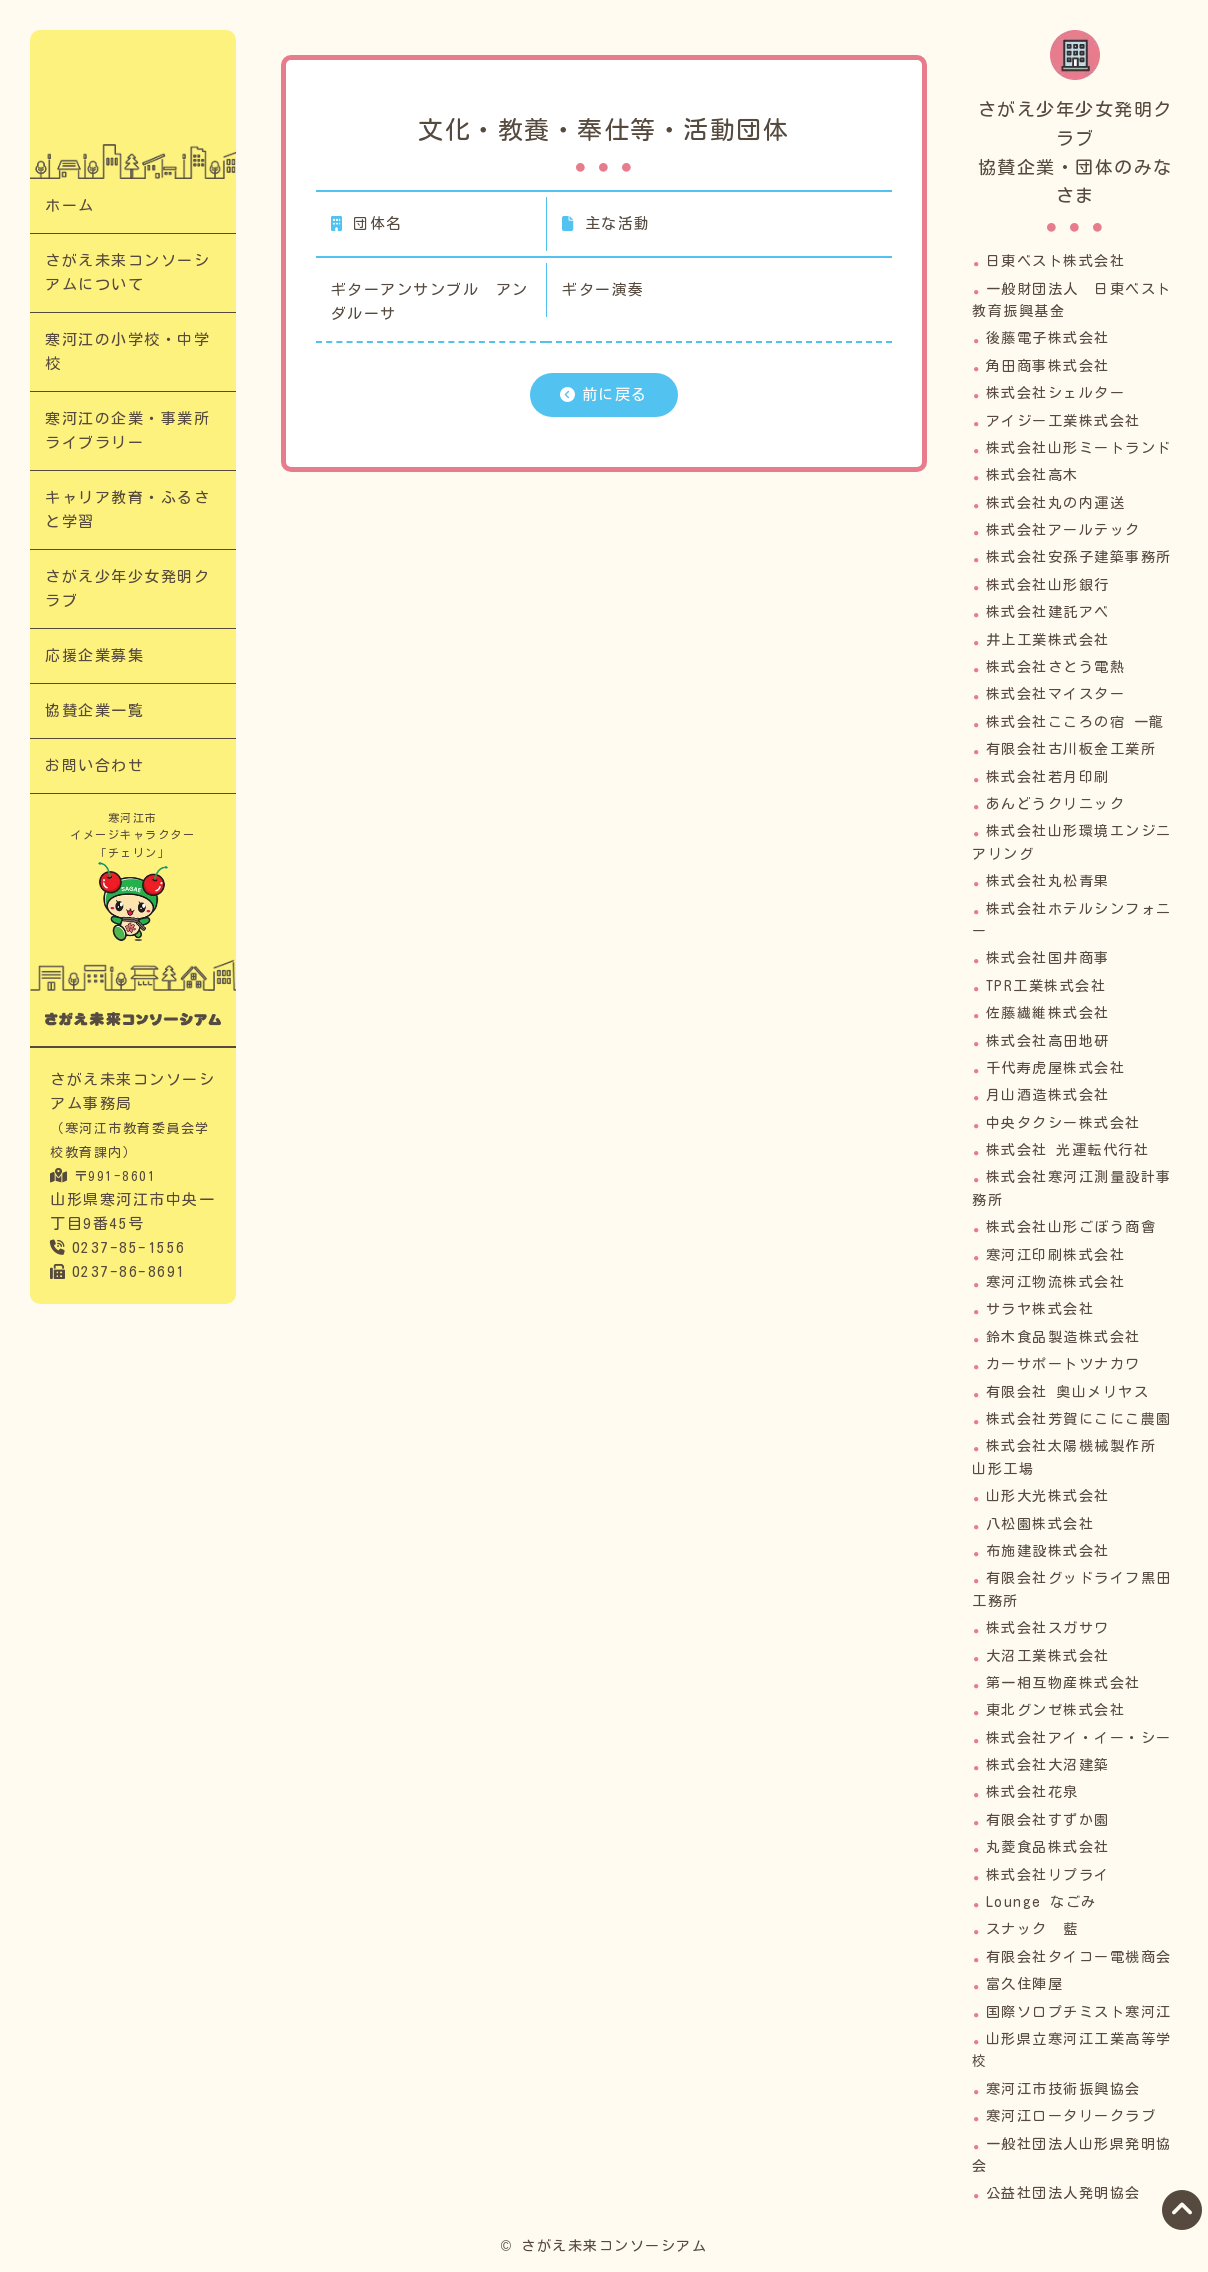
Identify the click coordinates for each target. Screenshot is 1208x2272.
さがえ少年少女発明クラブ (127, 588)
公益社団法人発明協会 (1063, 2193)
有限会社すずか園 (1048, 1820)
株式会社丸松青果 (1048, 881)
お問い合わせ (94, 765)
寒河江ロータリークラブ (1071, 2116)
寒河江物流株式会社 (1056, 1282)
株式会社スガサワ (1048, 1628)
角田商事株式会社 (1048, 366)
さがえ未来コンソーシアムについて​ (127, 272)
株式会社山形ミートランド (1079, 448)
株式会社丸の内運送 (1056, 503)
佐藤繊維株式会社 (1048, 1013)
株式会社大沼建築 (1048, 1765)
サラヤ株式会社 (1040, 1309)
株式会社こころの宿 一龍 (1075, 722)
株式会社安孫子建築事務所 (1079, 557)
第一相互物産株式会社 (1063, 1683)
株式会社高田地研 (1048, 1041)
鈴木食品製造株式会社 (1063, 1337)
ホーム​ (70, 205)
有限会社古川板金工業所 (1071, 749)
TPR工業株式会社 (1046, 986)
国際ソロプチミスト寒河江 (1079, 2012)
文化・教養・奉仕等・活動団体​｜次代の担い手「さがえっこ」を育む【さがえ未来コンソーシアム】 (132, 97)
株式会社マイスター (1056, 694)
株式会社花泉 (1032, 1792)
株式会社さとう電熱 (1056, 667)
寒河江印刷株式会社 (1056, 1255)
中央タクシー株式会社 (1063, 1123)
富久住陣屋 (1025, 1984)
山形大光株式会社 (1048, 1496)
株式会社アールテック (1063, 530)
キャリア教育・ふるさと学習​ (127, 509)
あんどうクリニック (1056, 804)
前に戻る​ (615, 394)
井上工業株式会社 (1048, 640)
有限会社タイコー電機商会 (1079, 1957)
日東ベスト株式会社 (1056, 261)
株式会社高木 (1032, 475)
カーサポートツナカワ (1063, 1364)
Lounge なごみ (1041, 1902)
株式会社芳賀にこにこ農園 (1079, 1419)
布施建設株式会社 (1048, 1551)
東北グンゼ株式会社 (1056, 1710)
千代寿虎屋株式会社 (1056, 1068)
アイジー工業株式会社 (1063, 421)
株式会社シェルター (1056, 393)
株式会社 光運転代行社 (1068, 1150)
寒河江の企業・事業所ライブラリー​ (127, 430)
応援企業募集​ (94, 655)
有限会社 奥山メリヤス (1068, 1392)
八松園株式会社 (1040, 1524)
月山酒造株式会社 (1048, 1095)
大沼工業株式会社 (1048, 1656)
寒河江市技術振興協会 (1063, 2089)
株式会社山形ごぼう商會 (1071, 1227)
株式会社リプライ (1048, 1875)
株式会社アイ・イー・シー (1079, 1738)
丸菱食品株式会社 (1048, 1847)
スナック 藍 (1032, 1929)
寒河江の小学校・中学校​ (127, 351)
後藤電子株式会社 (1048, 338)
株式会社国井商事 (1048, 958)
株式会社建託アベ (1048, 612)
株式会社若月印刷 (1048, 777)
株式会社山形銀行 (1048, 585)
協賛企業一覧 (94, 710)
